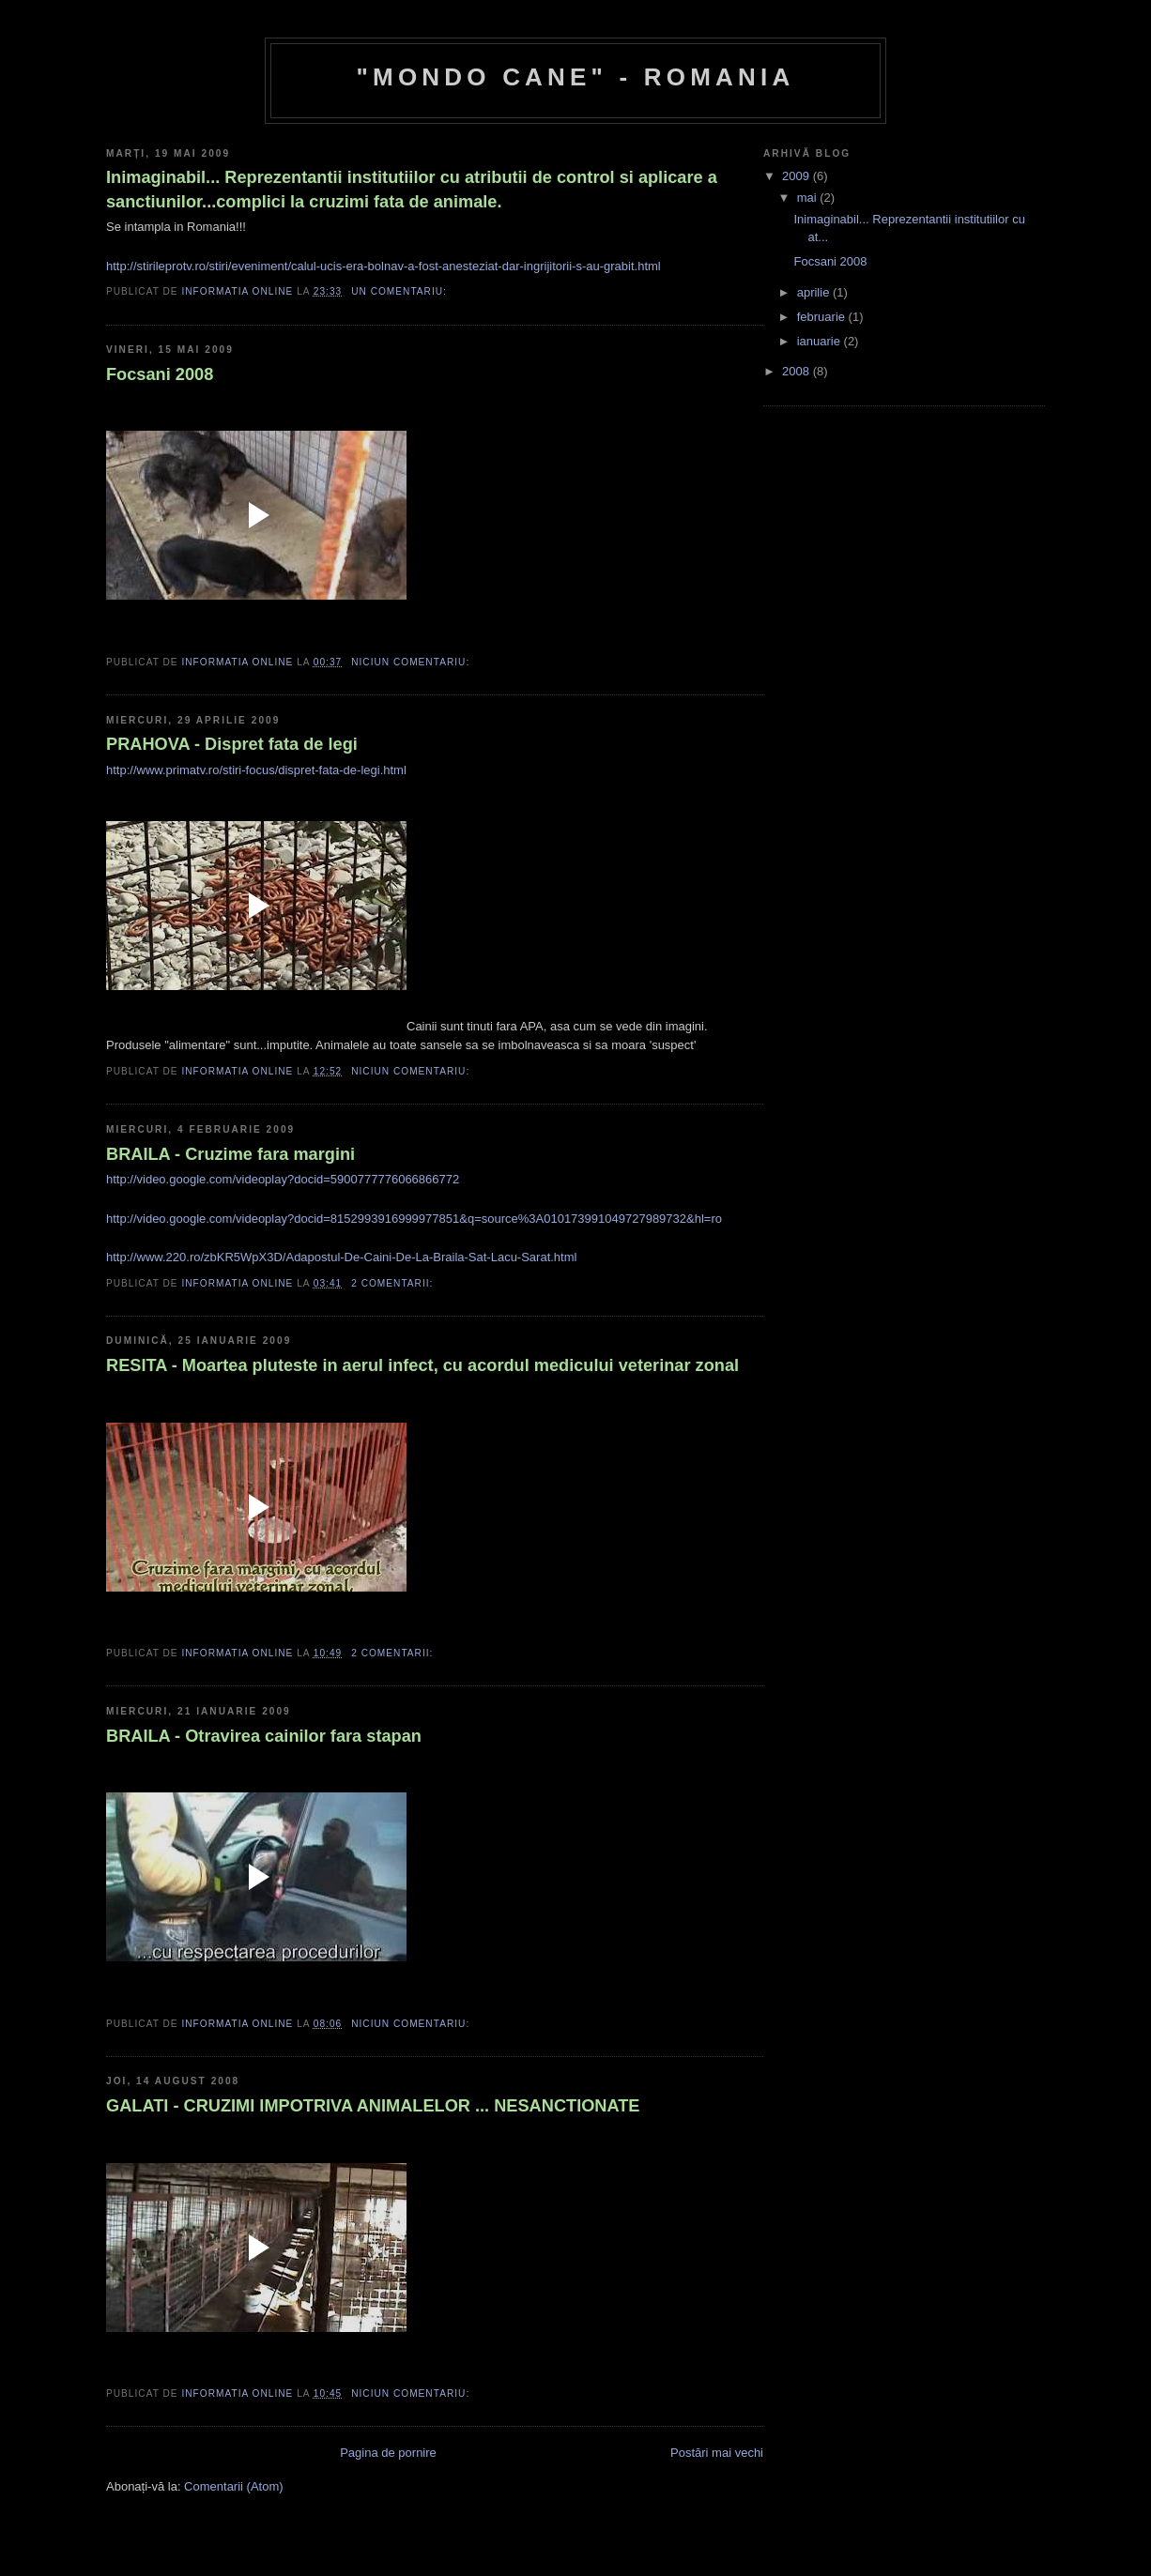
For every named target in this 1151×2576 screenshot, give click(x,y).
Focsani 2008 (159, 374)
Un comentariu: (401, 291)
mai (809, 198)
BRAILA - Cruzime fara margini (230, 1154)
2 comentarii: (394, 1283)
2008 (797, 371)
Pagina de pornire (388, 2453)
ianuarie (820, 341)
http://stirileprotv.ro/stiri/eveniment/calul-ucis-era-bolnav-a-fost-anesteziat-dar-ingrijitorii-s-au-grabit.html (383, 266)
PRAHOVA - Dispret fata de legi (232, 744)
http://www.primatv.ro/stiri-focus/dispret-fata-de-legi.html (256, 770)
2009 (797, 176)
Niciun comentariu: (412, 662)
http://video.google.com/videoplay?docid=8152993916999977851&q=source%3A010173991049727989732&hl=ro (414, 1219)
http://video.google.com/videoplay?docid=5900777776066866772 (282, 1179)
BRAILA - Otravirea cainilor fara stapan (264, 1736)
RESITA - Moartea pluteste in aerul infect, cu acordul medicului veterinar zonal (422, 1365)
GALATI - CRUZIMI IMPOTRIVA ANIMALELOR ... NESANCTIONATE (373, 2105)
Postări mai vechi (716, 2453)
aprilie (815, 292)
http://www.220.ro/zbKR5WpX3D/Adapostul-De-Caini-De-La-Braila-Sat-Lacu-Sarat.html (341, 1257)
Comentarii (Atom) (233, 2486)
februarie (823, 317)
